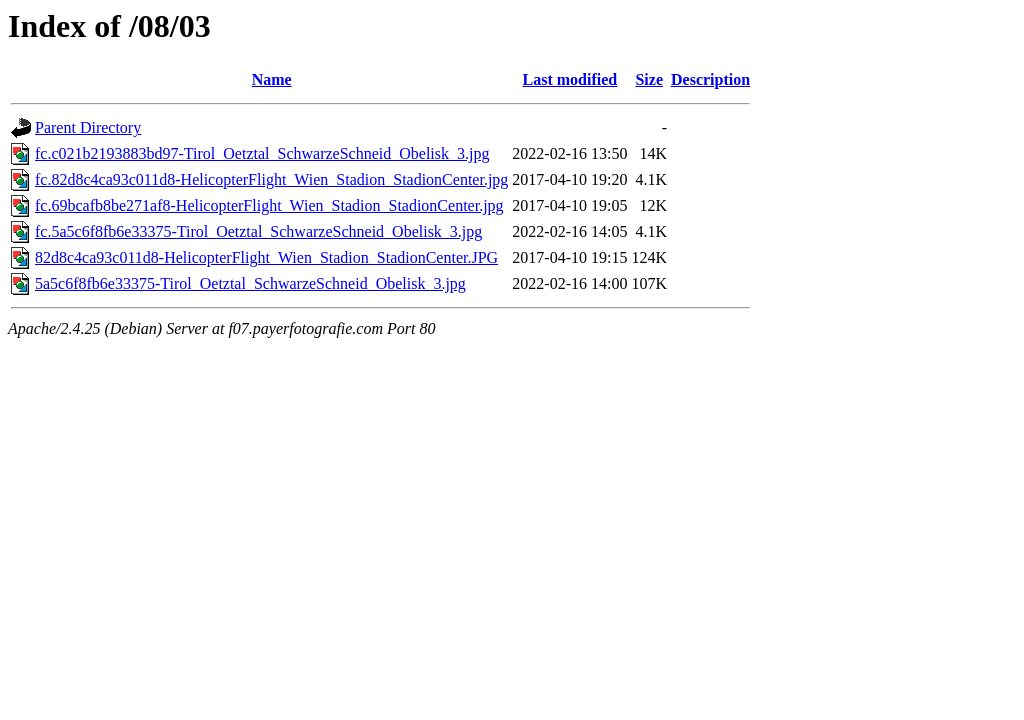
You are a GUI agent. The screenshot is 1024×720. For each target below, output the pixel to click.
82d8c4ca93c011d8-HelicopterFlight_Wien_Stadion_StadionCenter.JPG (266, 257)
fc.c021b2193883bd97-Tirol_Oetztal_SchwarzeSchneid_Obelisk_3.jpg (262, 153)
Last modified (570, 79)
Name (272, 79)
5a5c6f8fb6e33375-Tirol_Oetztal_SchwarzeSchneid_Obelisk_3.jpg (250, 283)
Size (649, 79)
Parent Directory (88, 127)
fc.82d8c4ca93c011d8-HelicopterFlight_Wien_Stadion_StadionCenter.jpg (271, 179)
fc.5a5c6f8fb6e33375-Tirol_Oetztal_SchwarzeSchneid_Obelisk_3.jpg (258, 231)
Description (710, 79)
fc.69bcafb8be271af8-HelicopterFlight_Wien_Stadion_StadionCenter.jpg (269, 205)
